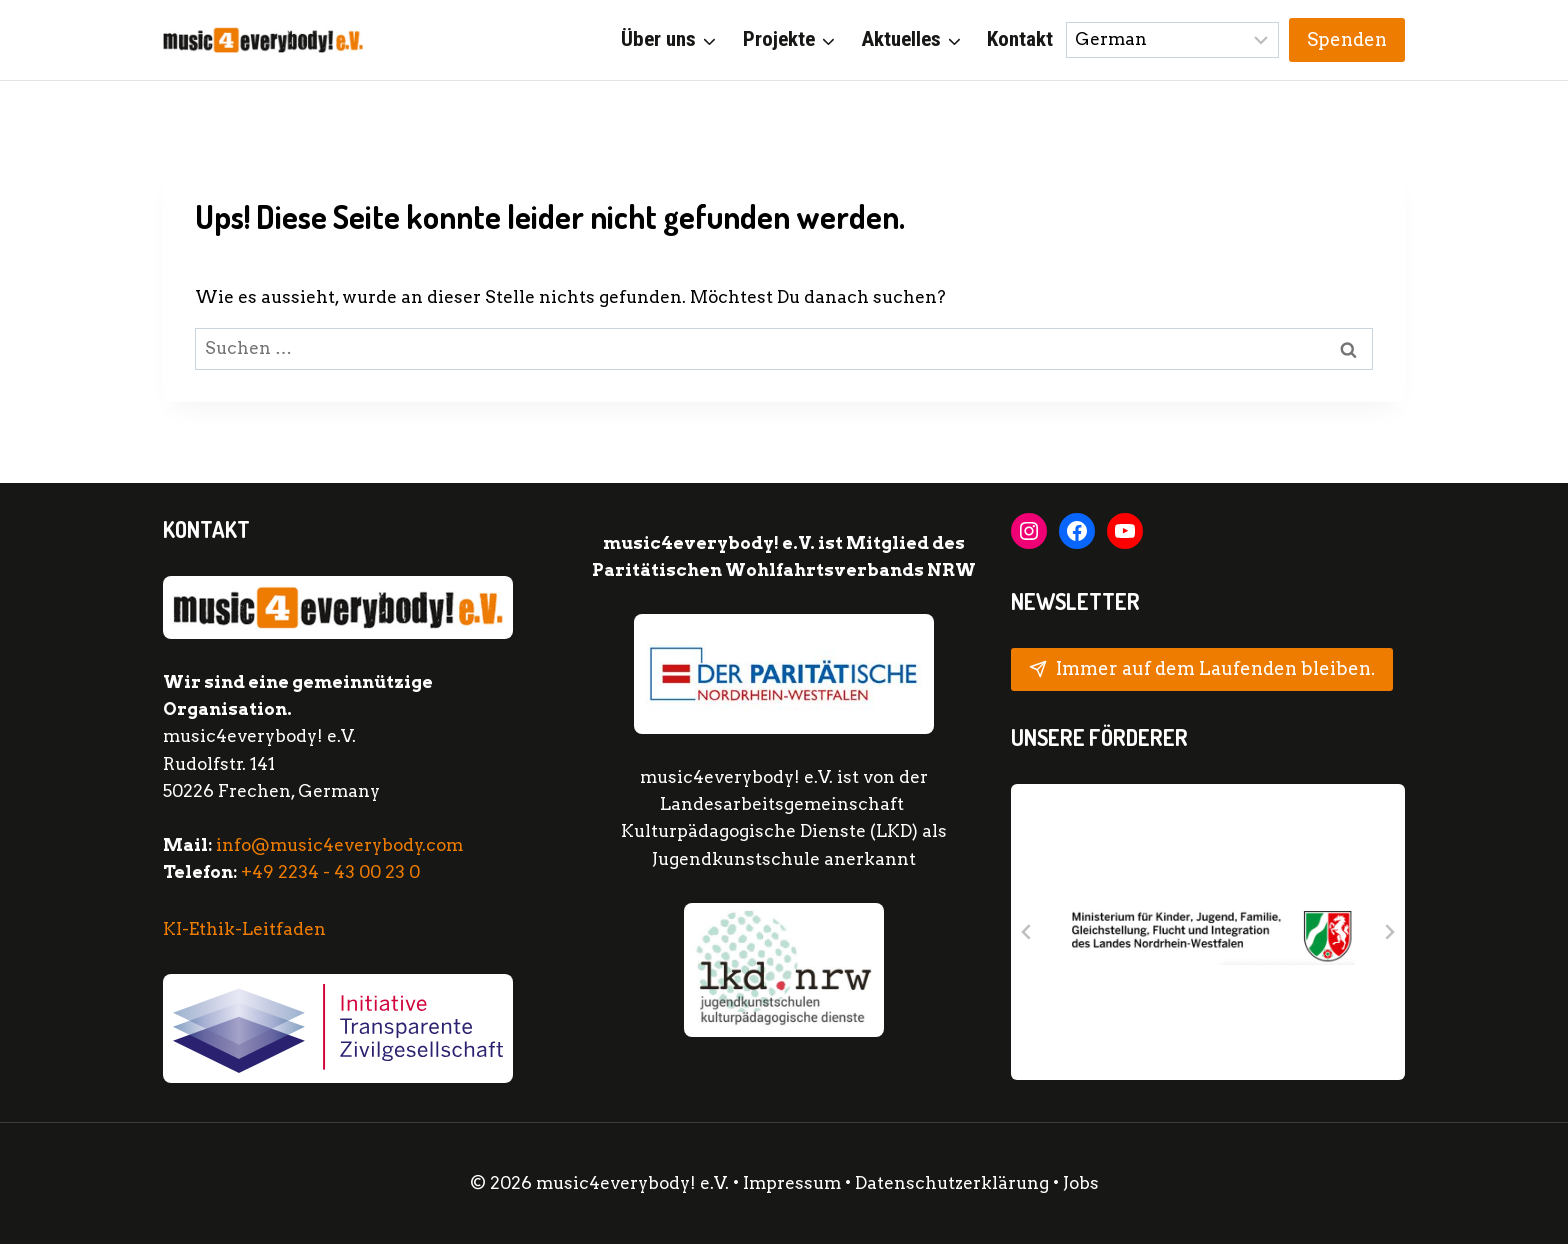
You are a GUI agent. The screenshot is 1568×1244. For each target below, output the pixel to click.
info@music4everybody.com (339, 845)
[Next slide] (1389, 932)
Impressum (792, 1183)
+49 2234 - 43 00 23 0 (330, 872)
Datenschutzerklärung (954, 1183)
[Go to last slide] (1027, 932)
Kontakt (1020, 39)
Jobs (1081, 1183)
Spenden (1347, 39)
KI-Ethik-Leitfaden (244, 929)
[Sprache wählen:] (1173, 40)
